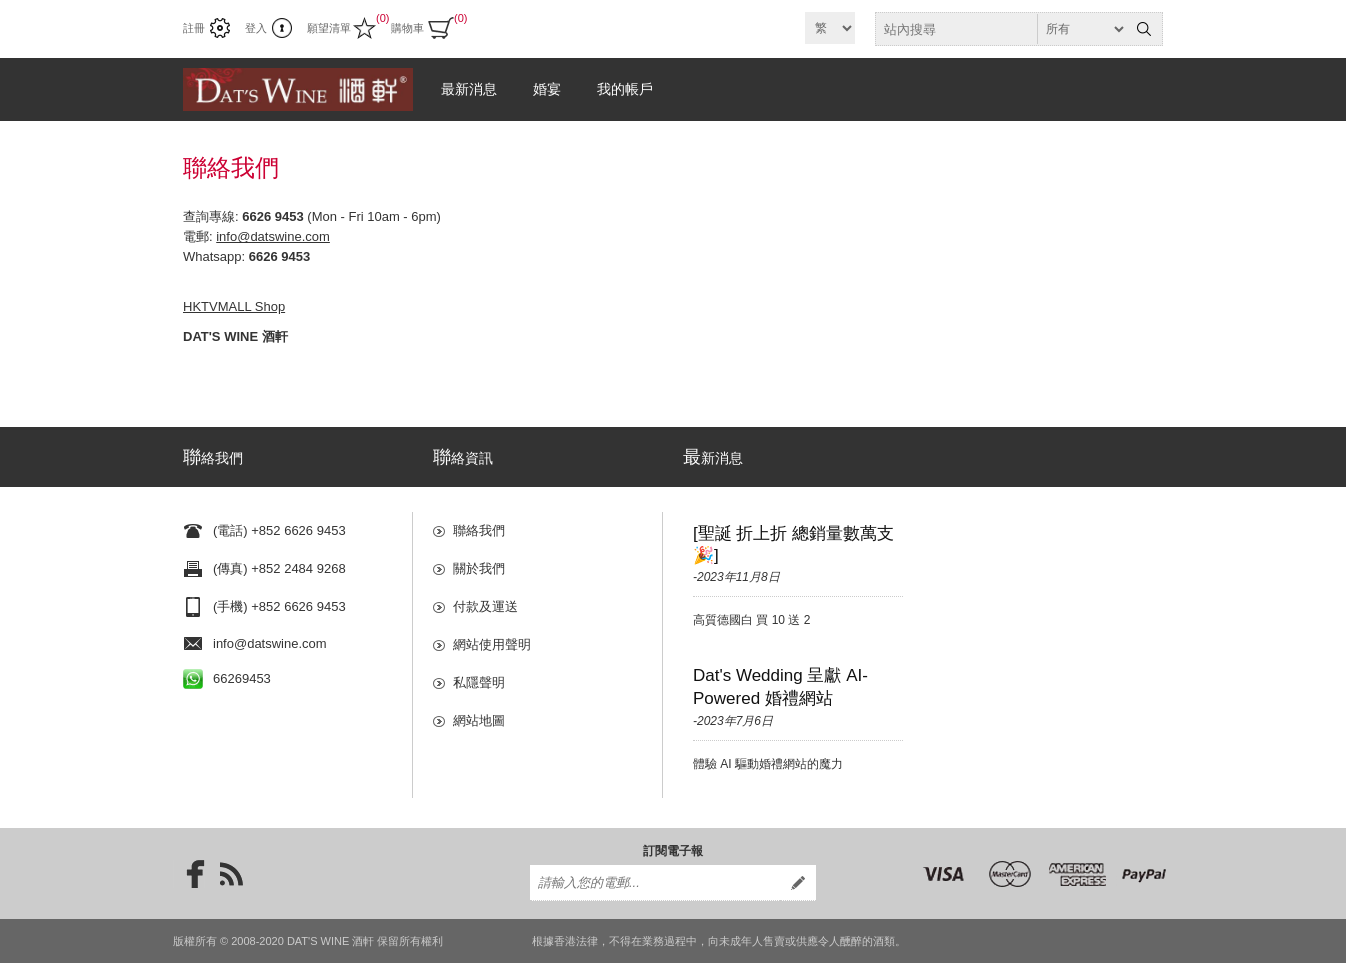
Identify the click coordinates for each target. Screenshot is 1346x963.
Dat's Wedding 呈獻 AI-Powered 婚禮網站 (780, 687)
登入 (256, 28)
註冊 (194, 28)
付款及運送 (485, 606)
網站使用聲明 (492, 644)
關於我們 (479, 568)
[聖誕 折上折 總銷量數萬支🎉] (793, 544)
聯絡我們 (479, 530)
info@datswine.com (273, 236)
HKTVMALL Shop (234, 306)
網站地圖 (479, 720)
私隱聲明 (479, 682)
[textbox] (1001, 29)
